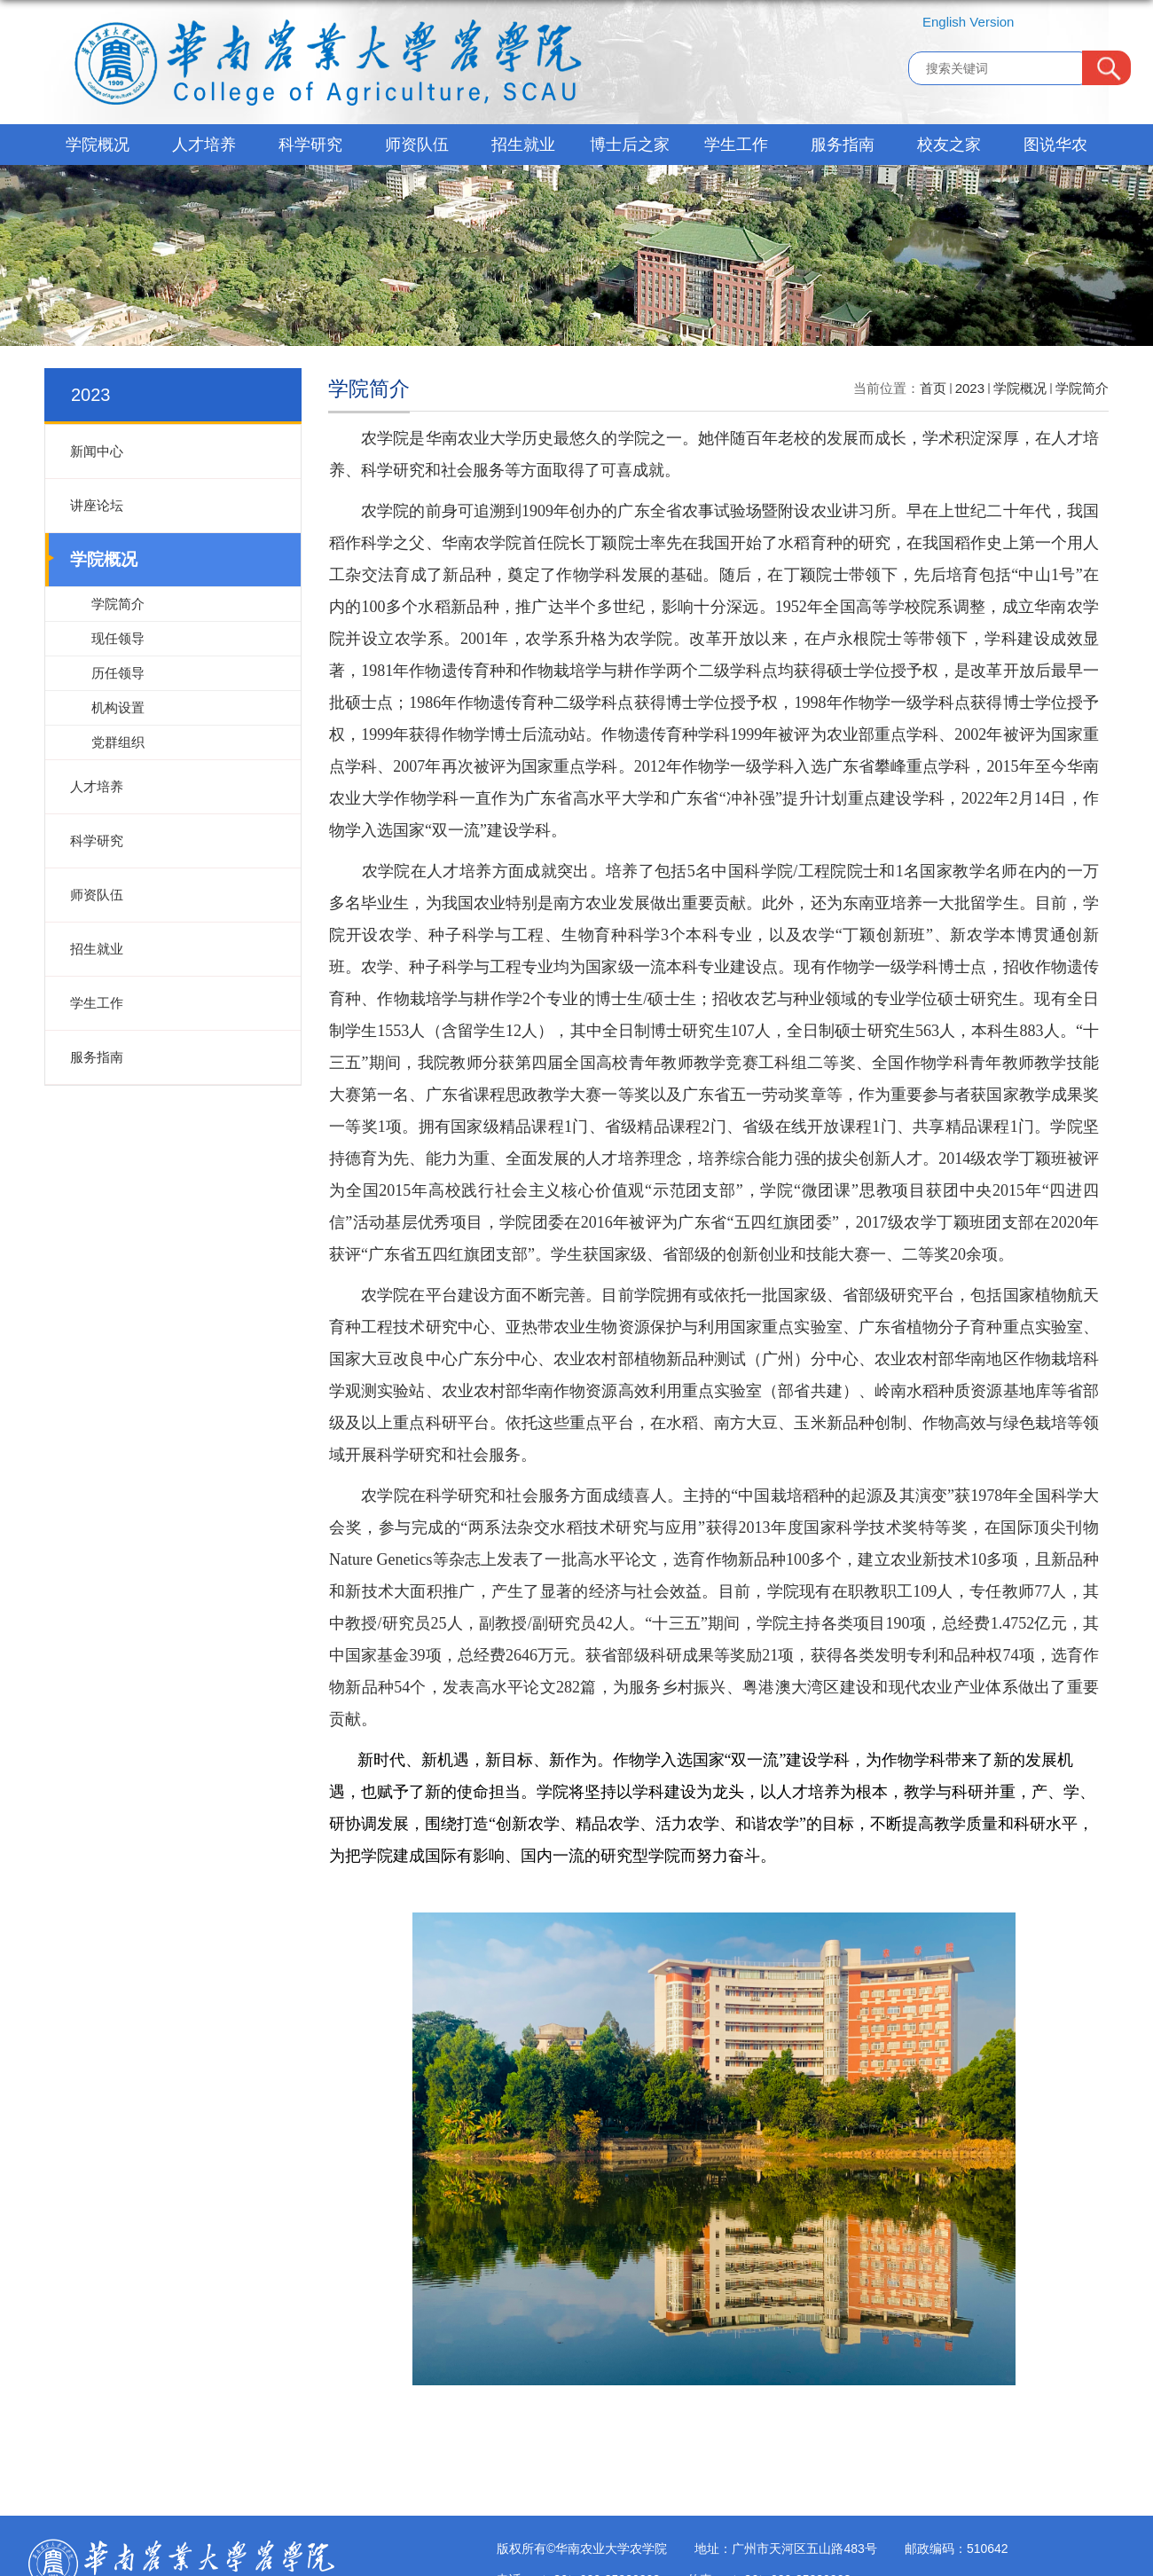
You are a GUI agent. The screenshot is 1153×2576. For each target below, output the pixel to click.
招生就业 (523, 144)
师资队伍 (417, 144)
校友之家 (949, 144)
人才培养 (204, 144)
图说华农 (1055, 144)
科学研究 (310, 144)
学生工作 (736, 144)
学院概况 (97, 144)
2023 (969, 388)
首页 (933, 388)
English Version (968, 21)
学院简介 (1082, 388)
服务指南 (843, 144)
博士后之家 (630, 144)
